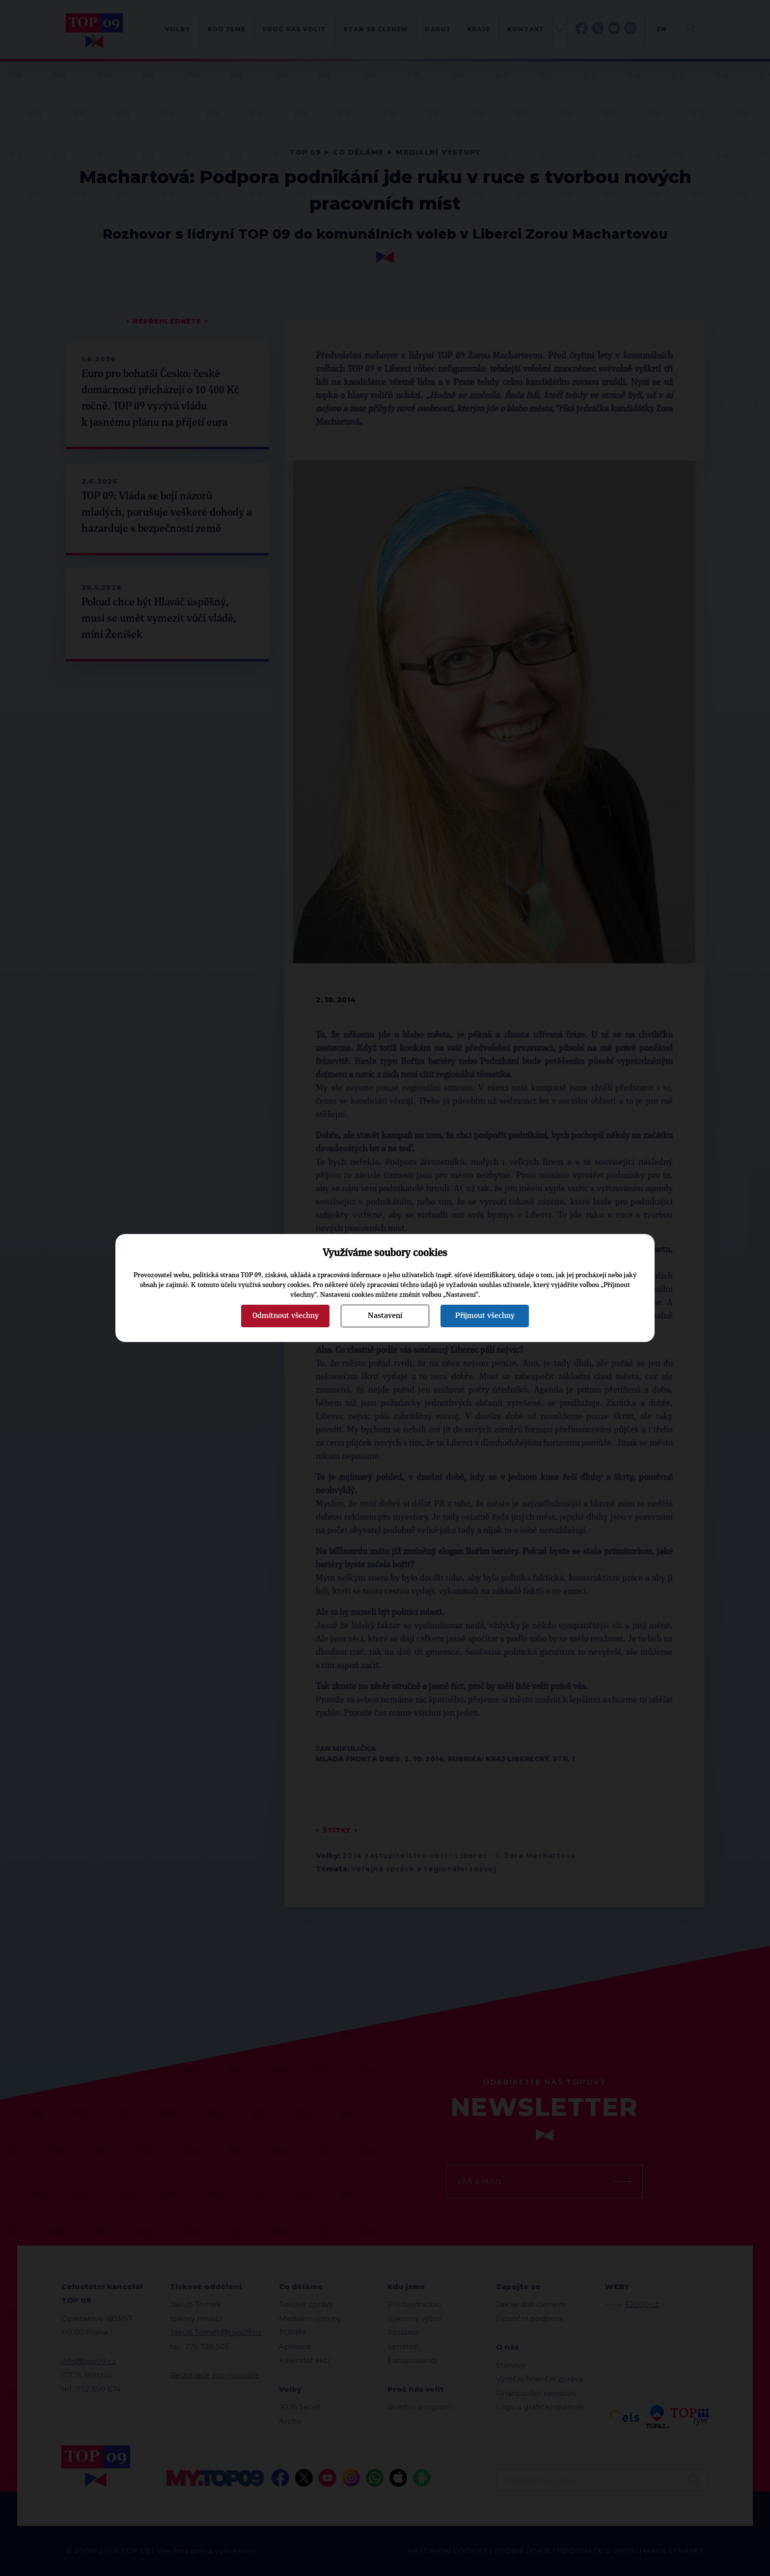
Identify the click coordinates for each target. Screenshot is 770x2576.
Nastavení (385, 1315)
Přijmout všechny (485, 1315)
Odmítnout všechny (285, 1315)
